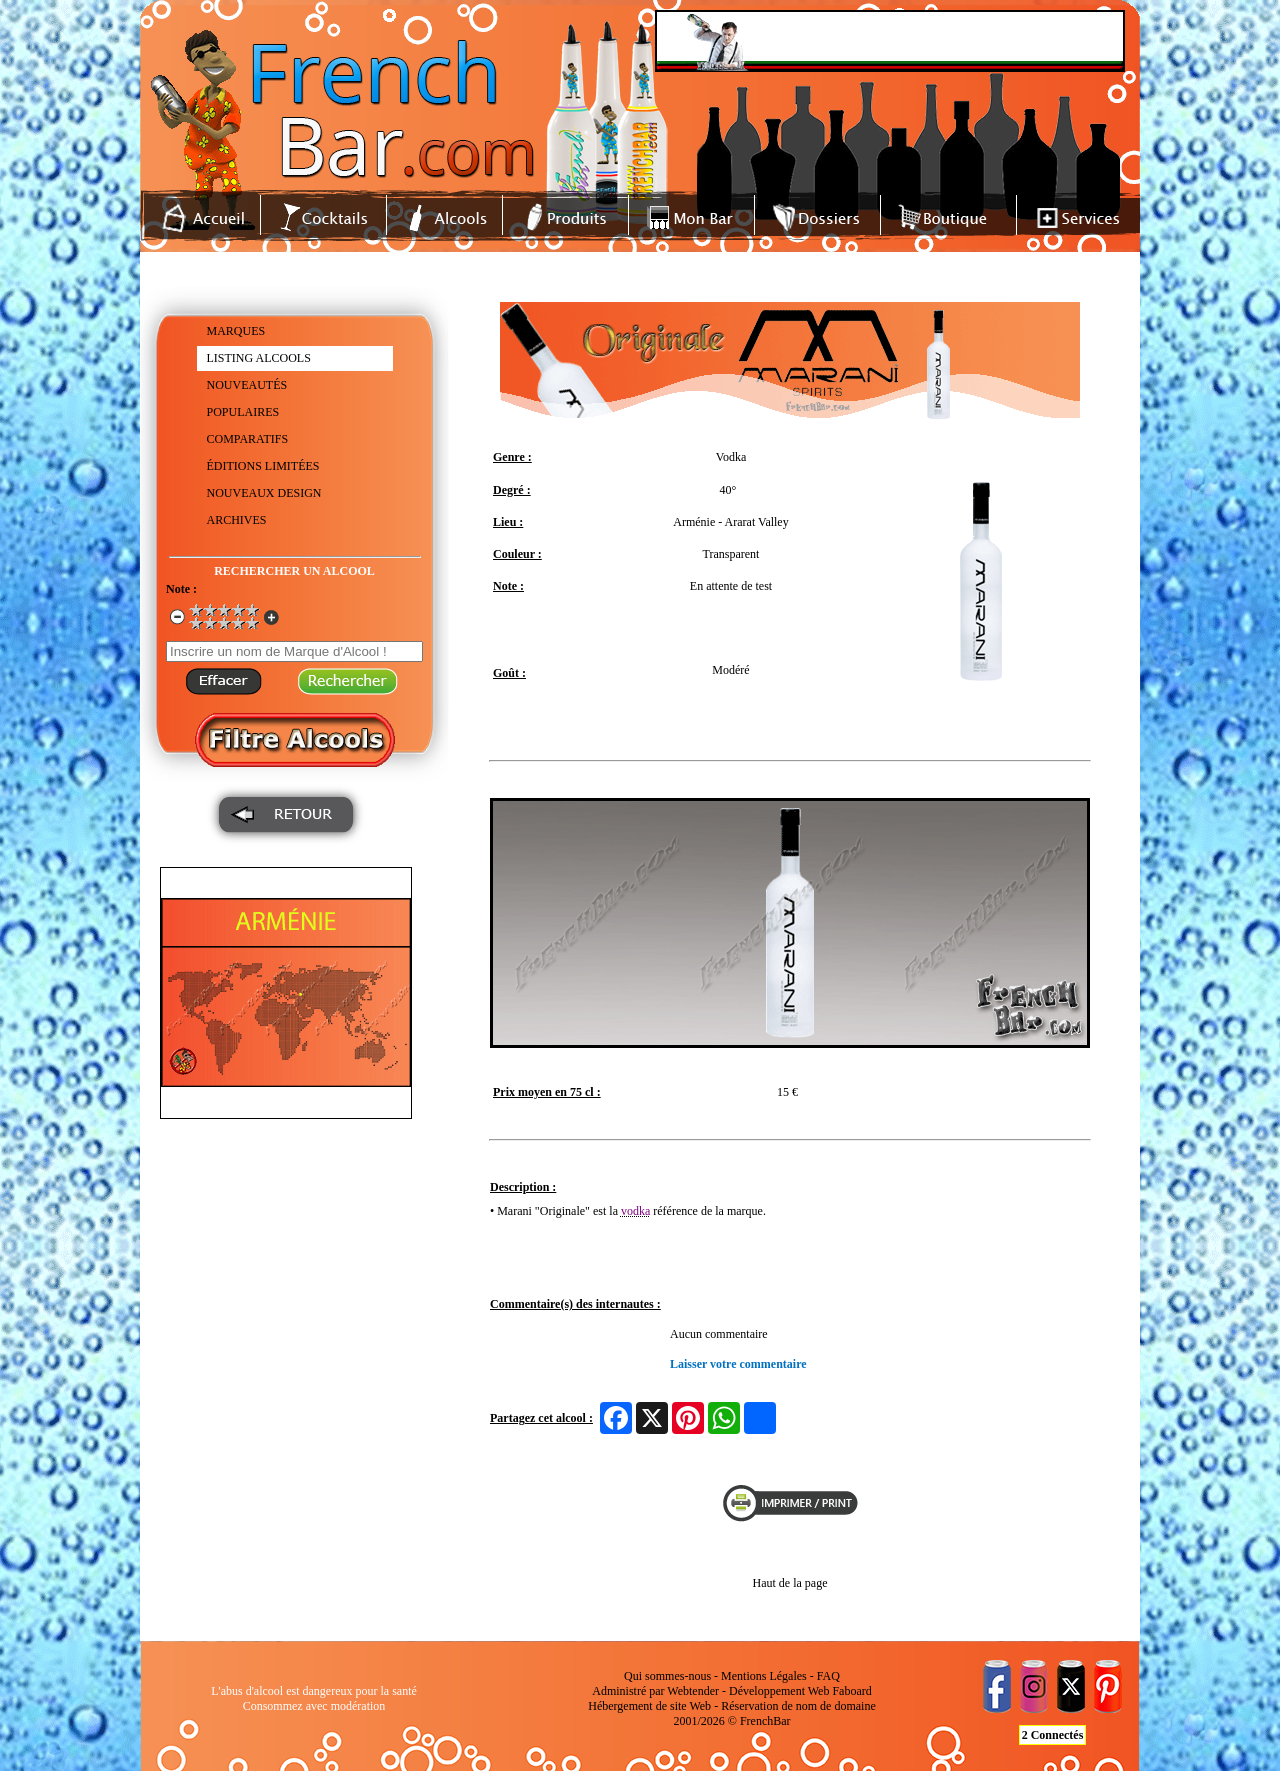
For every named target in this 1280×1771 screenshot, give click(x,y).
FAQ (828, 1676)
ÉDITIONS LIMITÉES (263, 466)
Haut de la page (790, 1583)
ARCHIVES (237, 520)
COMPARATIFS (248, 439)
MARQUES (236, 331)
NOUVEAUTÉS (247, 385)
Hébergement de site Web (649, 1706)
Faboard (851, 1691)
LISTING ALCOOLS (259, 358)
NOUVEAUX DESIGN (264, 493)
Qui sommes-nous (667, 1676)
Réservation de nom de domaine (798, 1706)
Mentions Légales (764, 1676)
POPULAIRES (243, 412)
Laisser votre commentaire (738, 1364)
